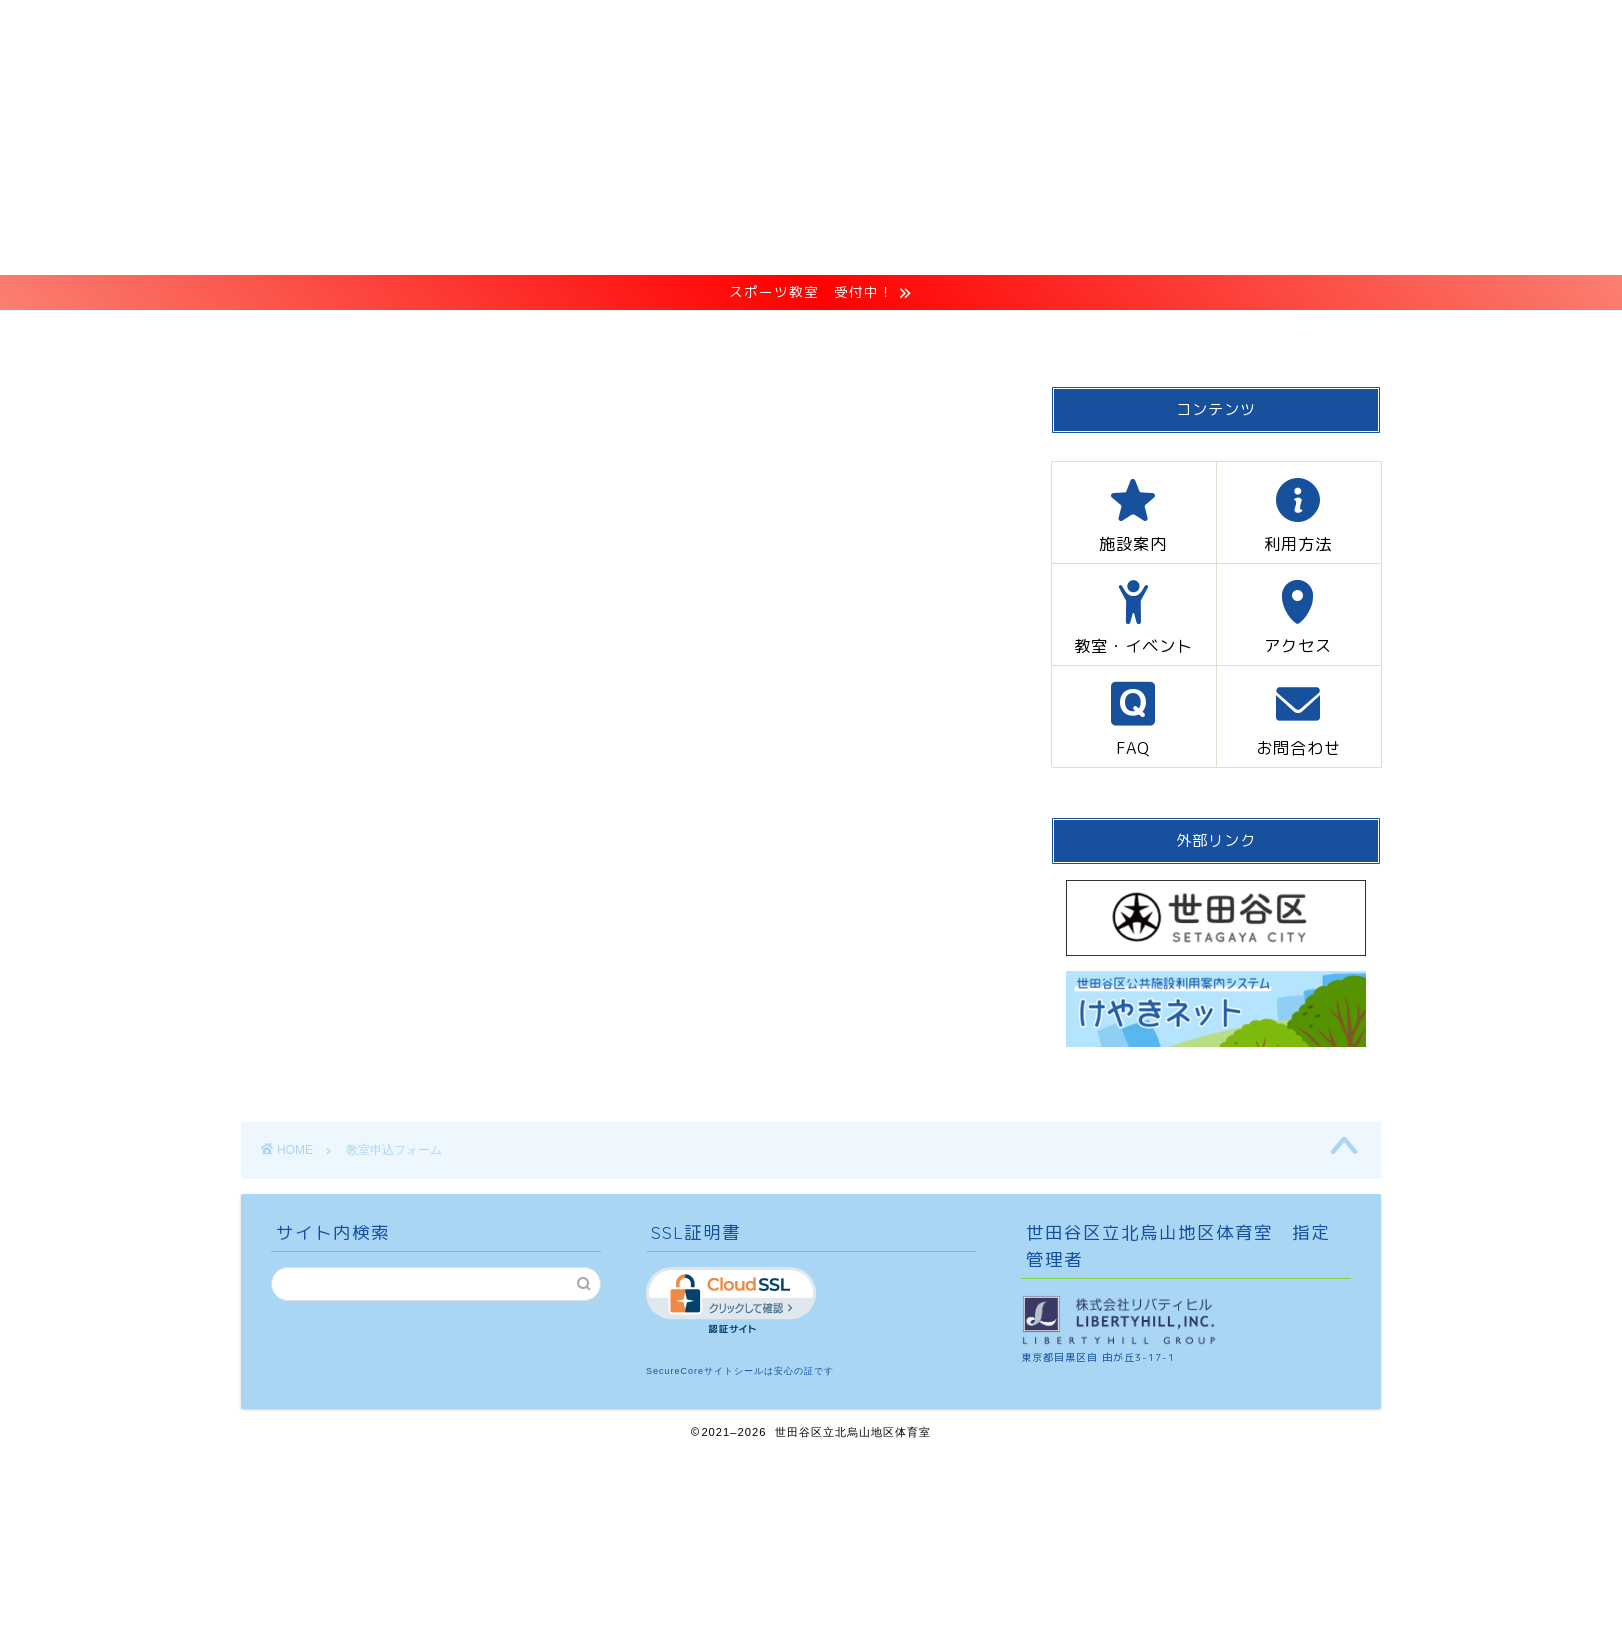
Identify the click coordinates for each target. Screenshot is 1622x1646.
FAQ (1088, 335)
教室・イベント (809, 335)
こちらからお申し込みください (576, 624)
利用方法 (650, 335)
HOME (389, 335)
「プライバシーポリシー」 (594, 563)
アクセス (968, 335)
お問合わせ (1215, 335)
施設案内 (515, 335)
